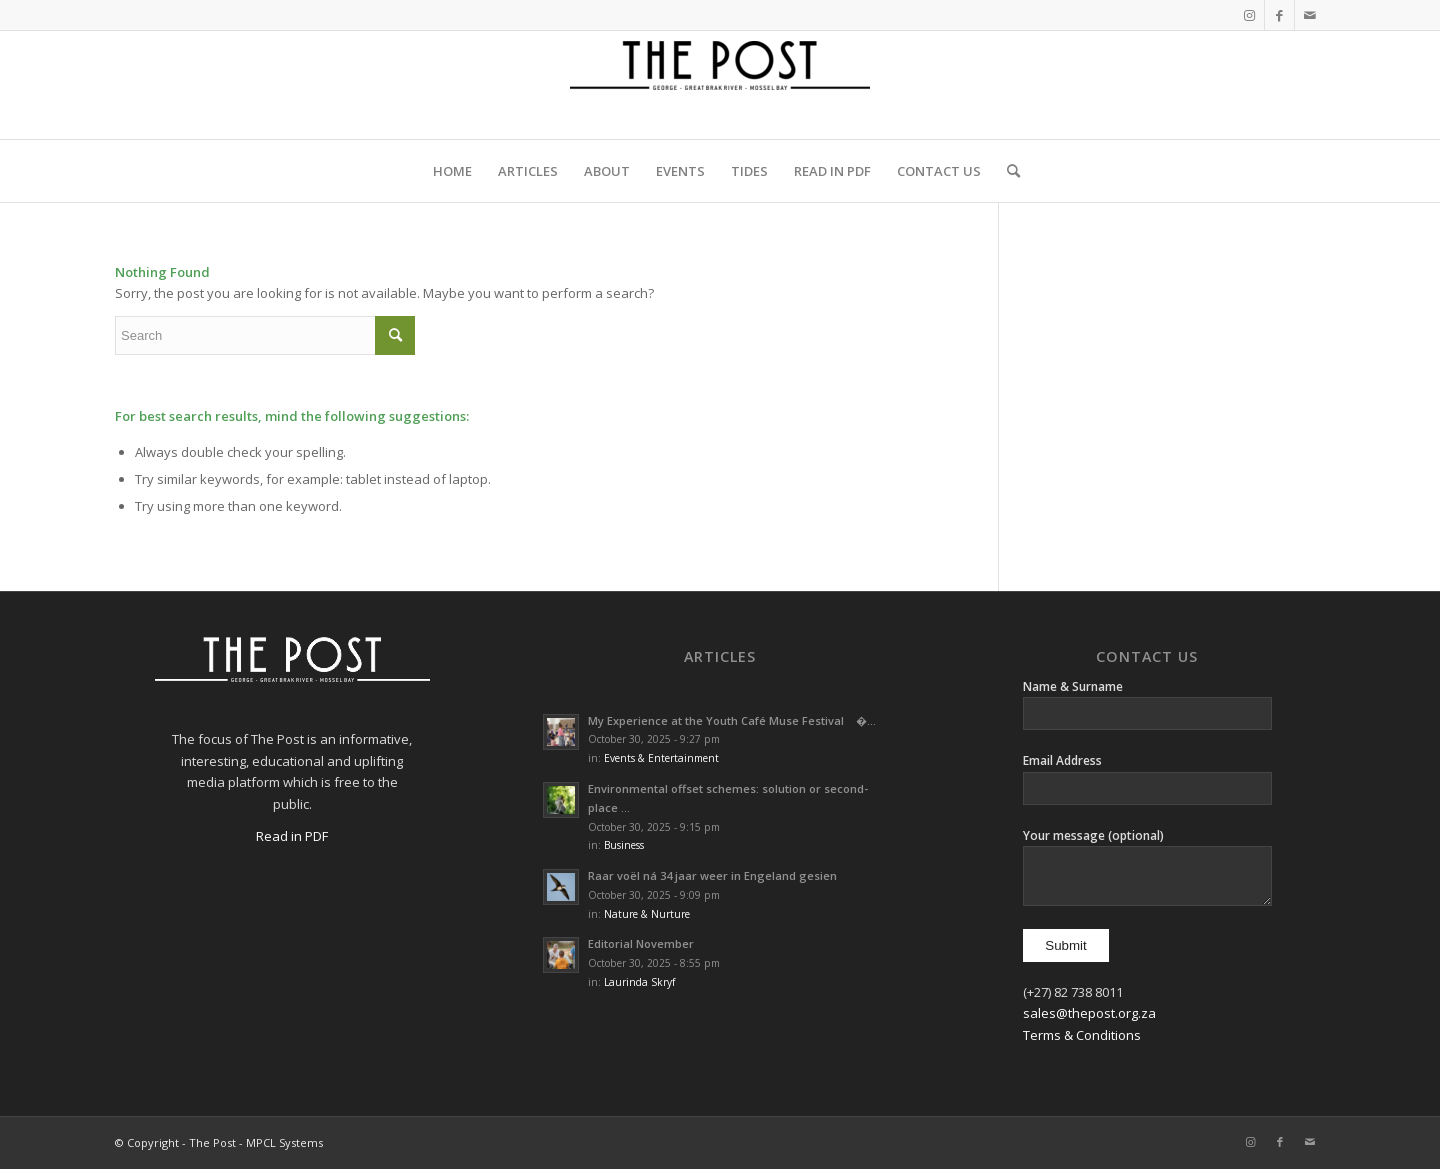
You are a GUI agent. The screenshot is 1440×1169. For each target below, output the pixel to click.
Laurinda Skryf (639, 982)
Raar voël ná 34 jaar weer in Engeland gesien (712, 875)
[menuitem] (452, 171)
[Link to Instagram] (1249, 15)
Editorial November (641, 943)
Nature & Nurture (647, 914)
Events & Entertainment (661, 758)
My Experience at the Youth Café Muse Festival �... (732, 720)
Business (624, 845)
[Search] (1007, 171)
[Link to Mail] (1310, 15)
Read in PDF (292, 836)
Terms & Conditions (1082, 1035)
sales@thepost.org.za (1089, 1013)
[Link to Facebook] (1279, 15)
